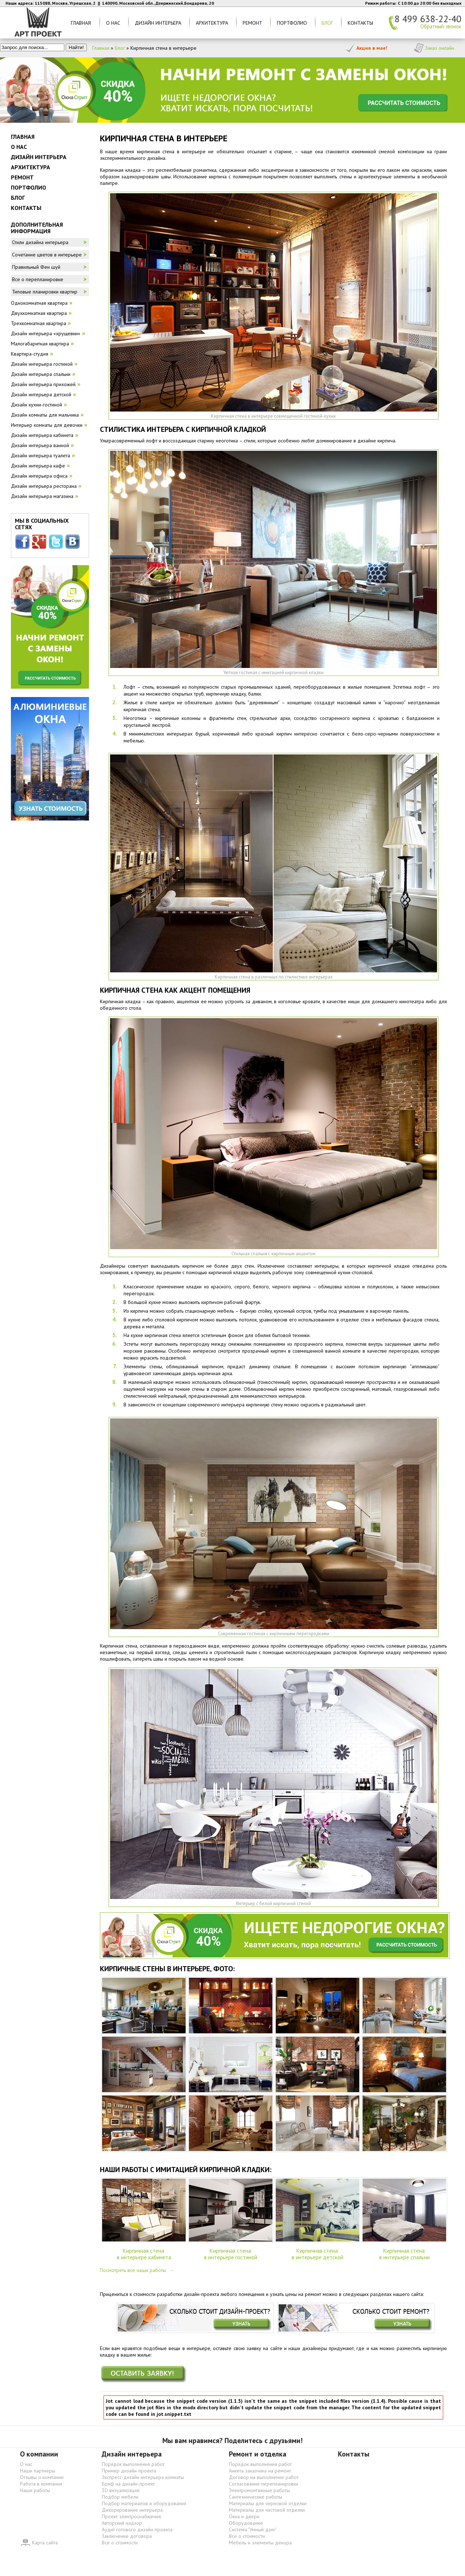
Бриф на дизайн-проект (128, 2483)
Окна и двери (244, 2516)
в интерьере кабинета (144, 2257)
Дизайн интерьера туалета (40, 455)
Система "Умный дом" (252, 2529)
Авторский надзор (122, 2523)
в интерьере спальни (404, 2257)
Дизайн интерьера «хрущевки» (45, 333)
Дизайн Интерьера (158, 23)
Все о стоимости (120, 2542)
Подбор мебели (120, 2497)
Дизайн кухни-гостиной (36, 404)
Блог (327, 23)
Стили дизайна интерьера (40, 242)
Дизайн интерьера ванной (40, 445)
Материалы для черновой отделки (268, 2503)
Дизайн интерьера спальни (40, 374)
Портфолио (292, 23)
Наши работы (35, 2490)
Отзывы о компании (42, 2477)
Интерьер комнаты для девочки (46, 425)
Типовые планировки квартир (44, 291)
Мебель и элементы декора (260, 2542)
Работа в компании (41, 2483)
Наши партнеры (37, 2470)
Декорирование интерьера (132, 2510)
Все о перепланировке (37, 279)
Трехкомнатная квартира (38, 323)
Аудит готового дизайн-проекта (137, 2529)
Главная (81, 23)
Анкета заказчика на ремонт (260, 2470)
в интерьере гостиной (230, 2257)
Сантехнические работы (255, 2497)
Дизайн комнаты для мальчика (45, 415)
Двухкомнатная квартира (39, 313)
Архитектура (212, 23)
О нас (113, 23)
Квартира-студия (29, 354)
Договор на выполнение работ (264, 2477)
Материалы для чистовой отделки (267, 2510)
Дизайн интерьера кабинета (42, 435)
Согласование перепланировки (263, 2483)
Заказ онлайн (439, 48)
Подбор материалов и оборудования (144, 2503)
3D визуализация (121, 2490)
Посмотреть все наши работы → (137, 2270)
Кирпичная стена (144, 2250)
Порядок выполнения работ (133, 2464)
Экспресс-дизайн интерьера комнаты (143, 2477)
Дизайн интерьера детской (41, 394)
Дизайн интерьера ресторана (44, 486)
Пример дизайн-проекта (129, 2470)
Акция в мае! (371, 48)
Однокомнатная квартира (39, 303)
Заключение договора (127, 2536)
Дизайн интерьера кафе (38, 465)
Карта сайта (45, 2542)
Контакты (360, 23)
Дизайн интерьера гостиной (42, 364)
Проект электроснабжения (131, 2516)
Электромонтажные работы (259, 2490)
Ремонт (252, 23)
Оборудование (246, 2523)
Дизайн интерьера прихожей (43, 384)
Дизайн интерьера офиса (39, 476)
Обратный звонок (440, 26)
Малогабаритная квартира (40, 343)
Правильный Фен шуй (36, 267)
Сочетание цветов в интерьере (47, 254)
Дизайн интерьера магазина (42, 496)
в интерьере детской (317, 2257)
